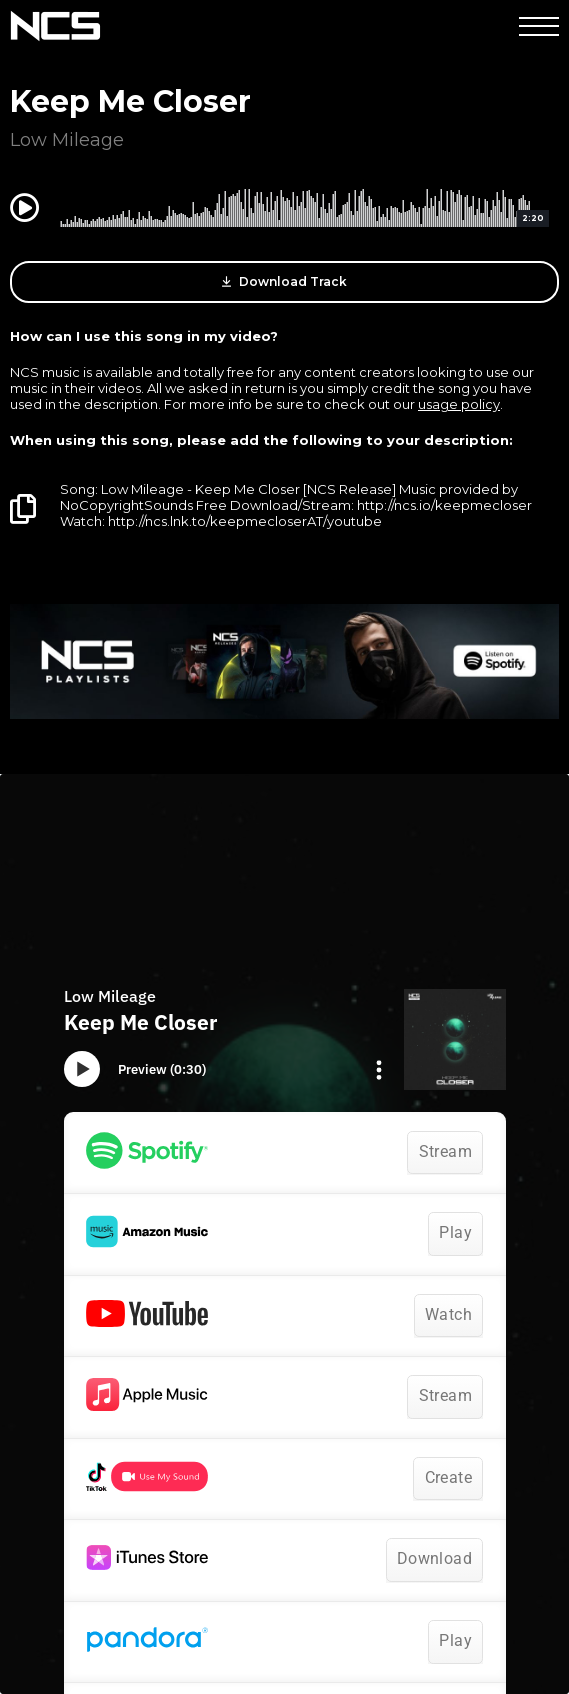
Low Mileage (67, 140)
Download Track (284, 282)
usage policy (459, 404)
